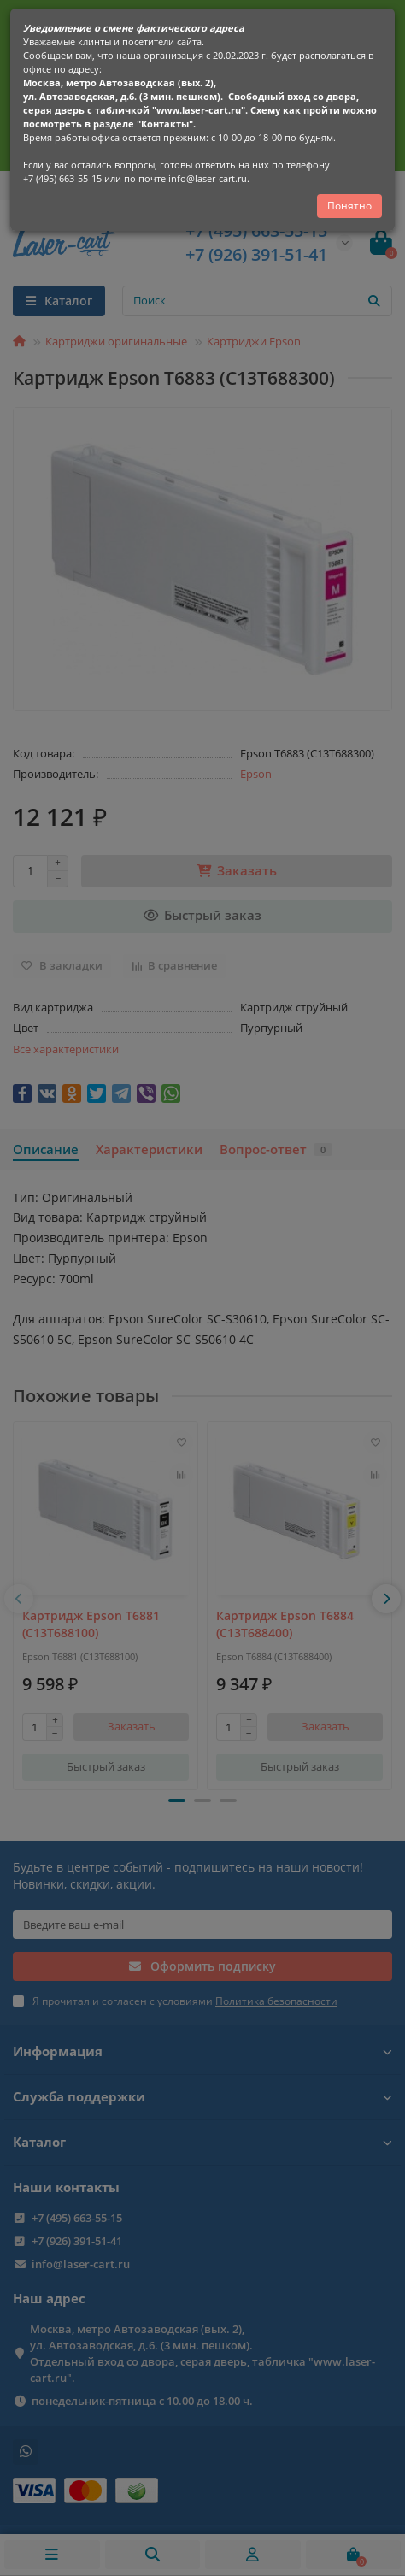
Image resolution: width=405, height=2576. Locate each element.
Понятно (349, 205)
